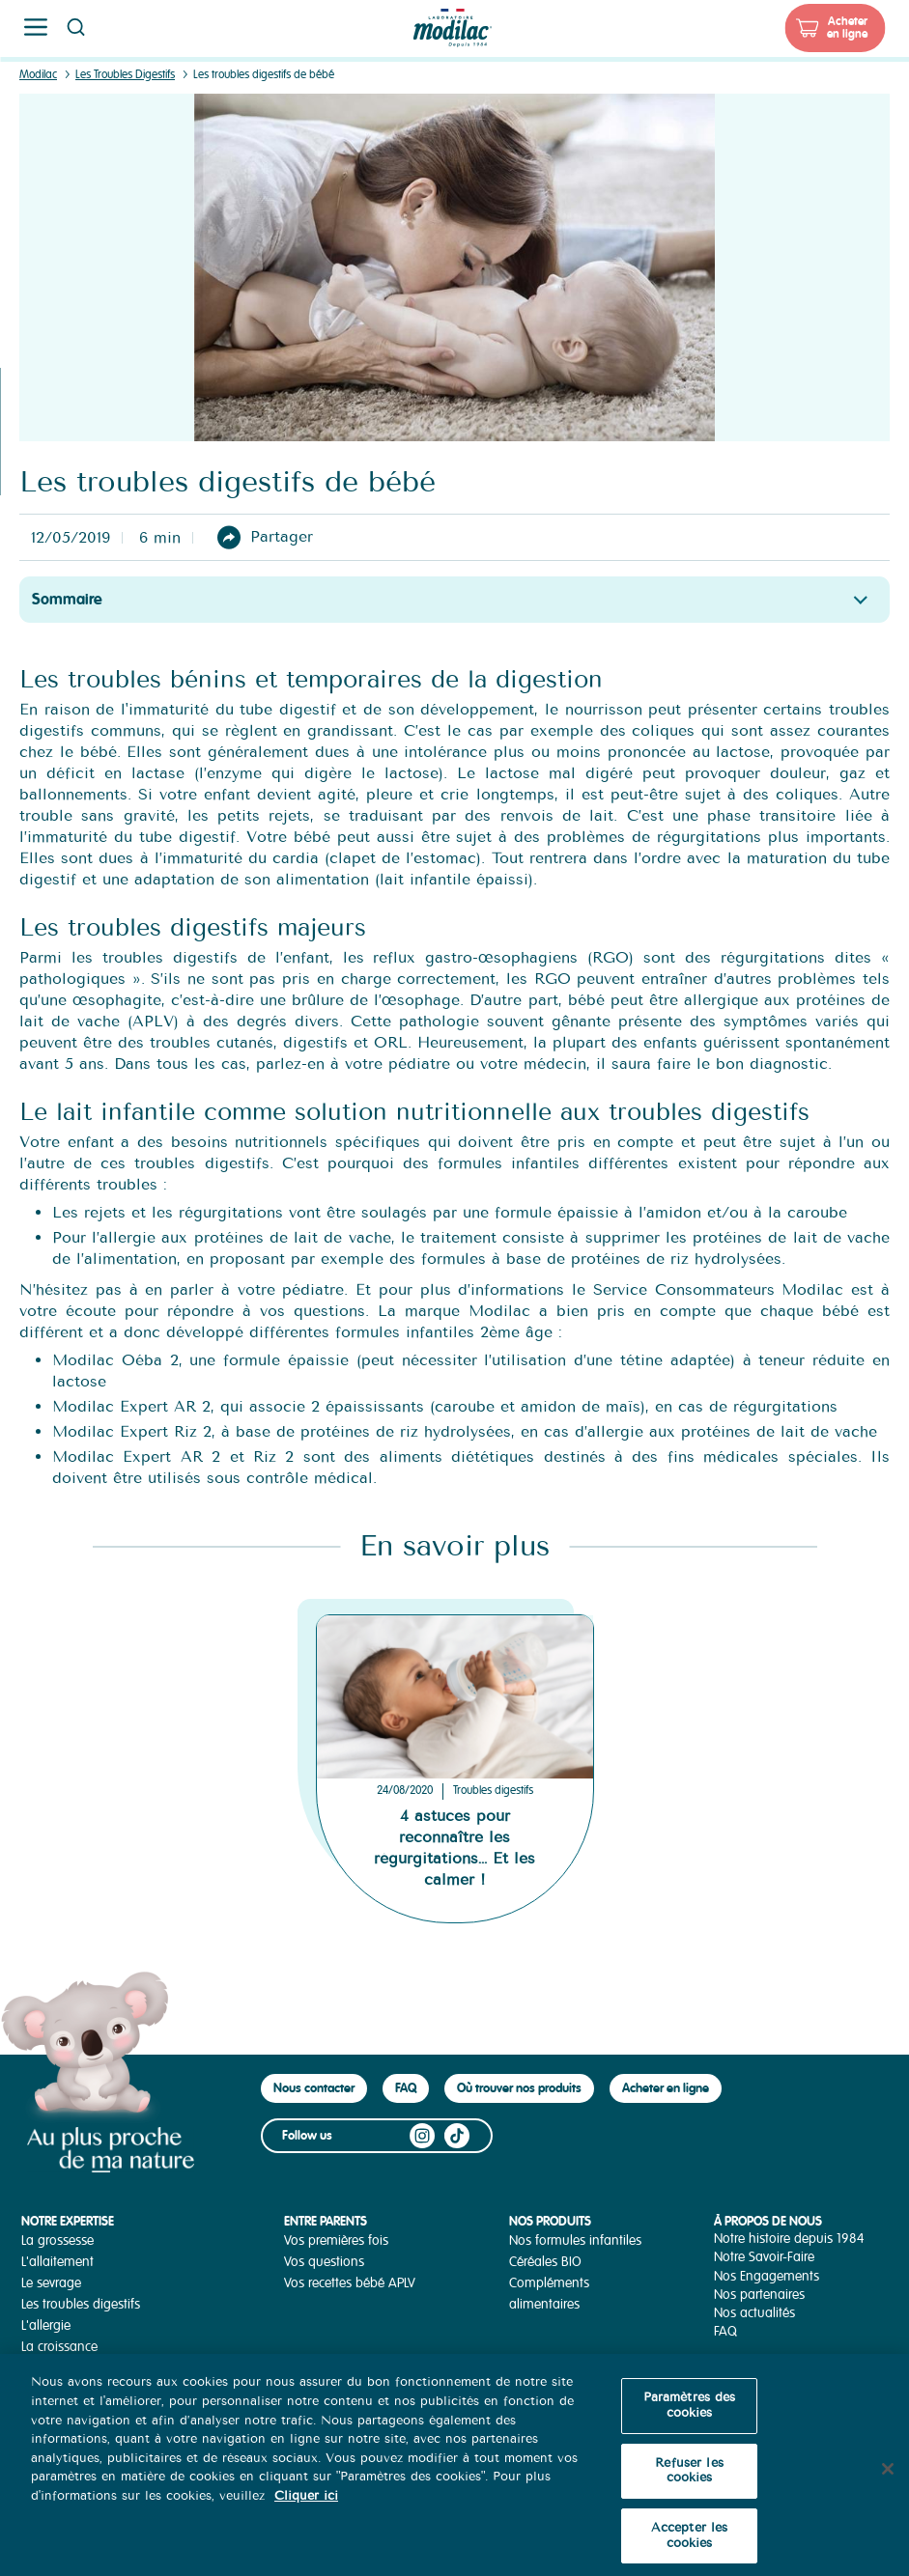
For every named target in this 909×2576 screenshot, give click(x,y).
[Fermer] (887, 2480)
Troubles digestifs (493, 1790)
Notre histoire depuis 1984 (789, 2238)
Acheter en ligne (847, 28)
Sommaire (67, 599)
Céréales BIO (545, 2262)
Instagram (422, 2135)
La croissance (59, 2346)
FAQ (405, 2088)
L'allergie (46, 2325)
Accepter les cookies (689, 2548)
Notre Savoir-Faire (764, 2257)
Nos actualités (754, 2313)
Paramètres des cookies (689, 2417)
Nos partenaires (759, 2294)
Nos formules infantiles (575, 2240)
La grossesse (57, 2240)
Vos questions (324, 2262)
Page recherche (75, 27)
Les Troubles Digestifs (125, 75)
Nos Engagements (766, 2276)
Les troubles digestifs (80, 2304)
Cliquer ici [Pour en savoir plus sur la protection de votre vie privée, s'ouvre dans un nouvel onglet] (306, 2507)
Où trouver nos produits (519, 2088)
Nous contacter (314, 2088)
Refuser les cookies (689, 2482)
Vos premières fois (336, 2240)
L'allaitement (57, 2262)
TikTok (456, 2135)
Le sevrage (51, 2283)
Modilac (38, 75)
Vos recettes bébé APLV (349, 2283)
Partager (281, 536)
